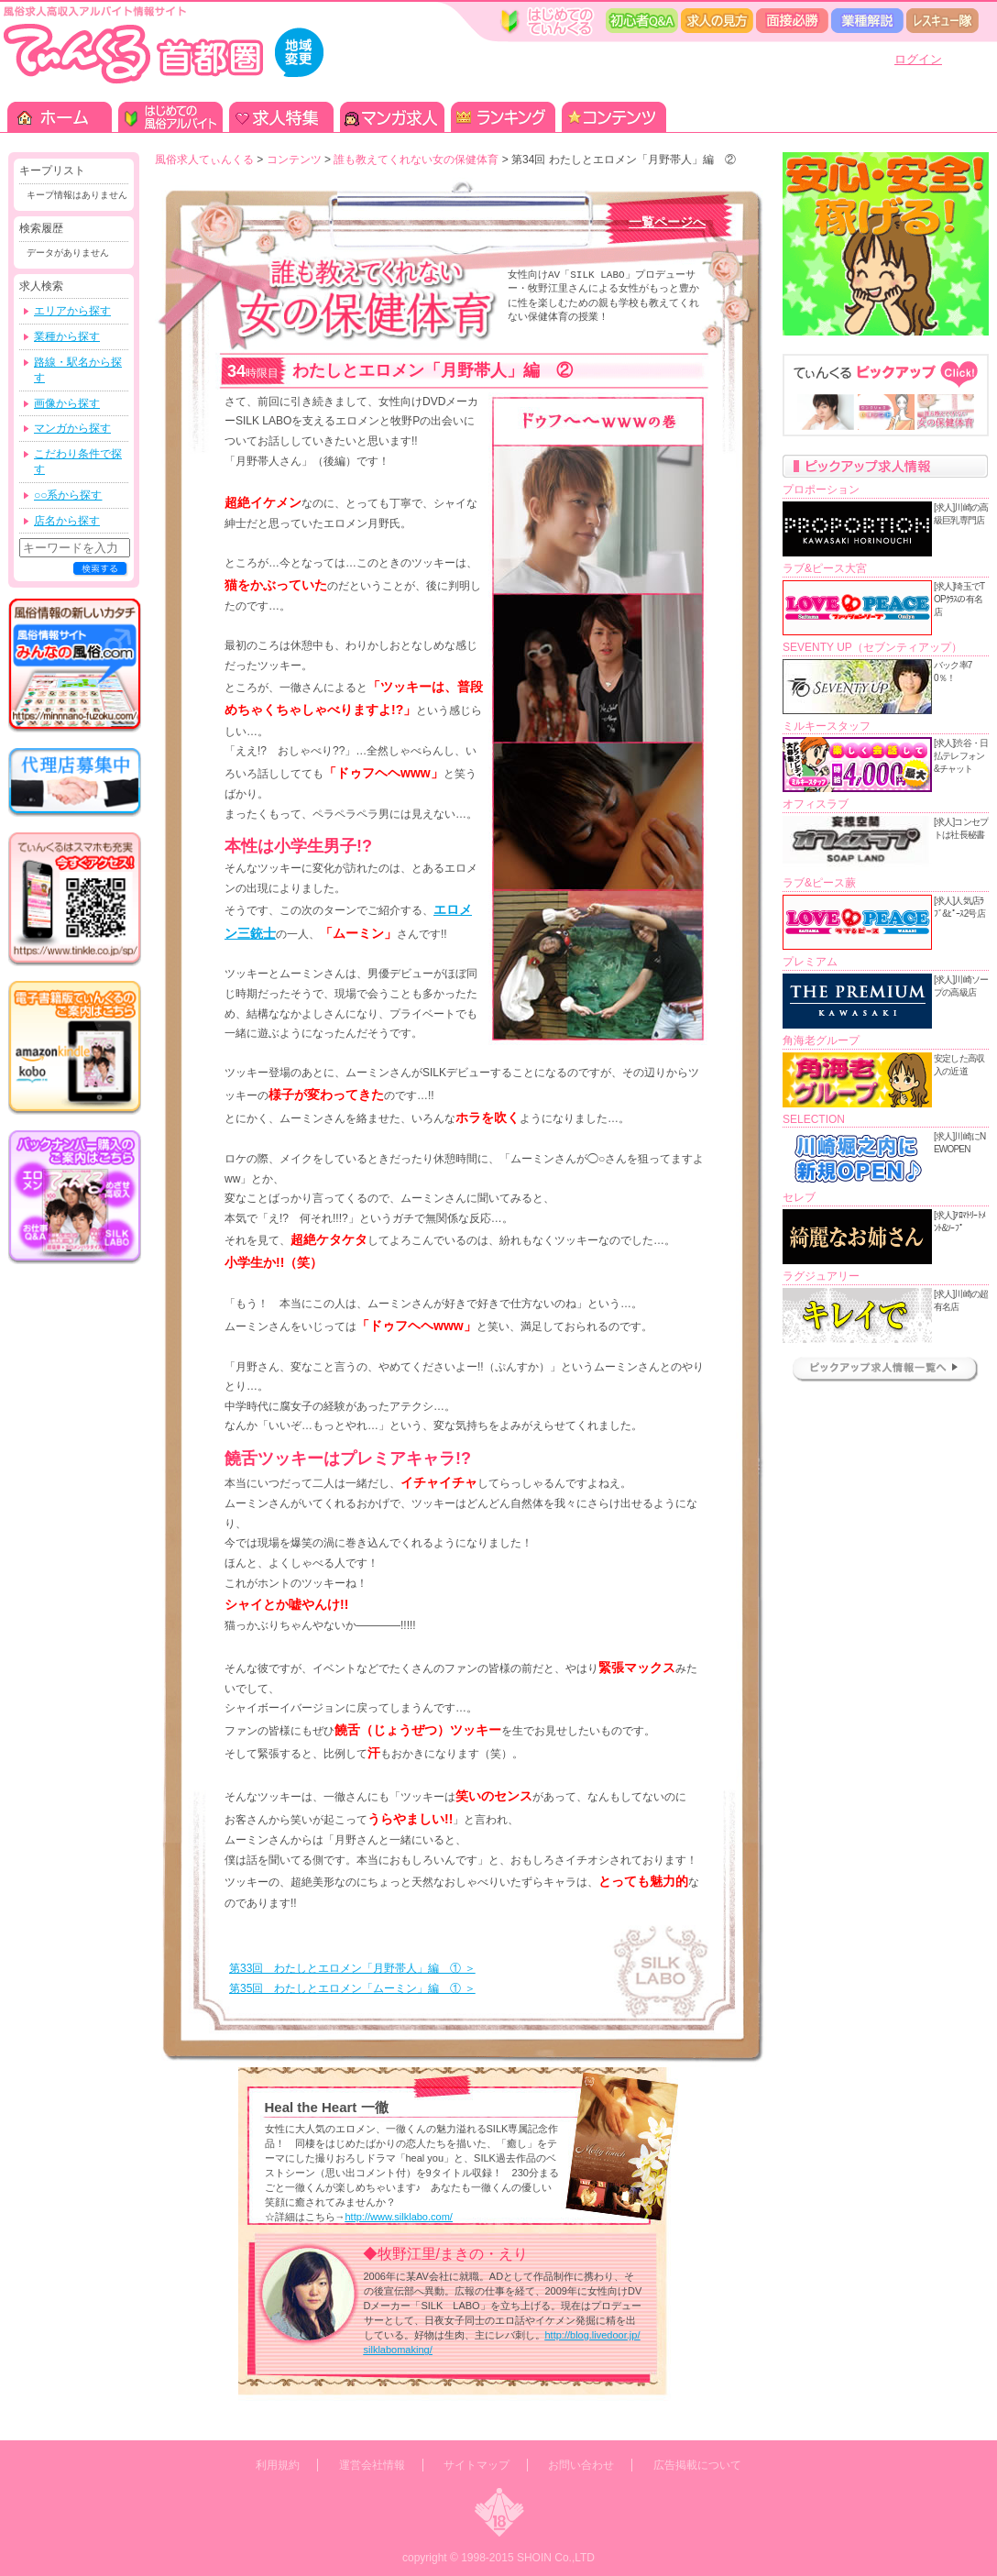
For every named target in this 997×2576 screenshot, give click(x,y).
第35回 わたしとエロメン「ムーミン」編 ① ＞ (352, 1988)
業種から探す (67, 336)
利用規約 (278, 2465)
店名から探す (67, 520)
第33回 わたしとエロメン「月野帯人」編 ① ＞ (352, 1968)
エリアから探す (72, 310)
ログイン (918, 59)
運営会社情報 (372, 2465)
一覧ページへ (667, 222)
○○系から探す (68, 495)
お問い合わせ (581, 2465)
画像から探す (67, 403)
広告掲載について (697, 2465)
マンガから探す (72, 428)
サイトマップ (476, 2465)
